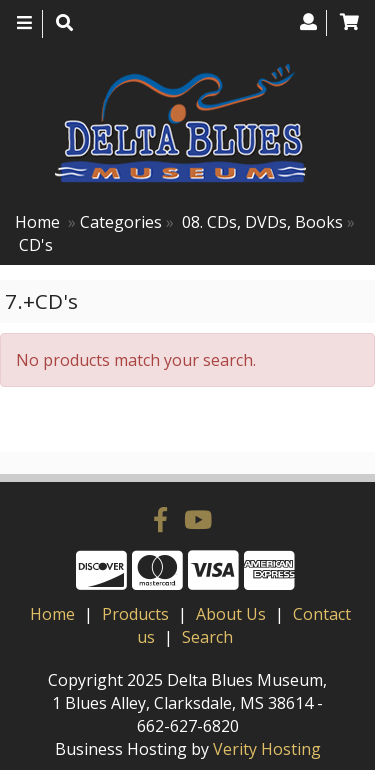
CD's (36, 245)
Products (135, 614)
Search (207, 637)
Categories (121, 222)
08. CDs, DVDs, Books (262, 222)
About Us (231, 614)
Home (37, 222)
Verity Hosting (267, 749)
